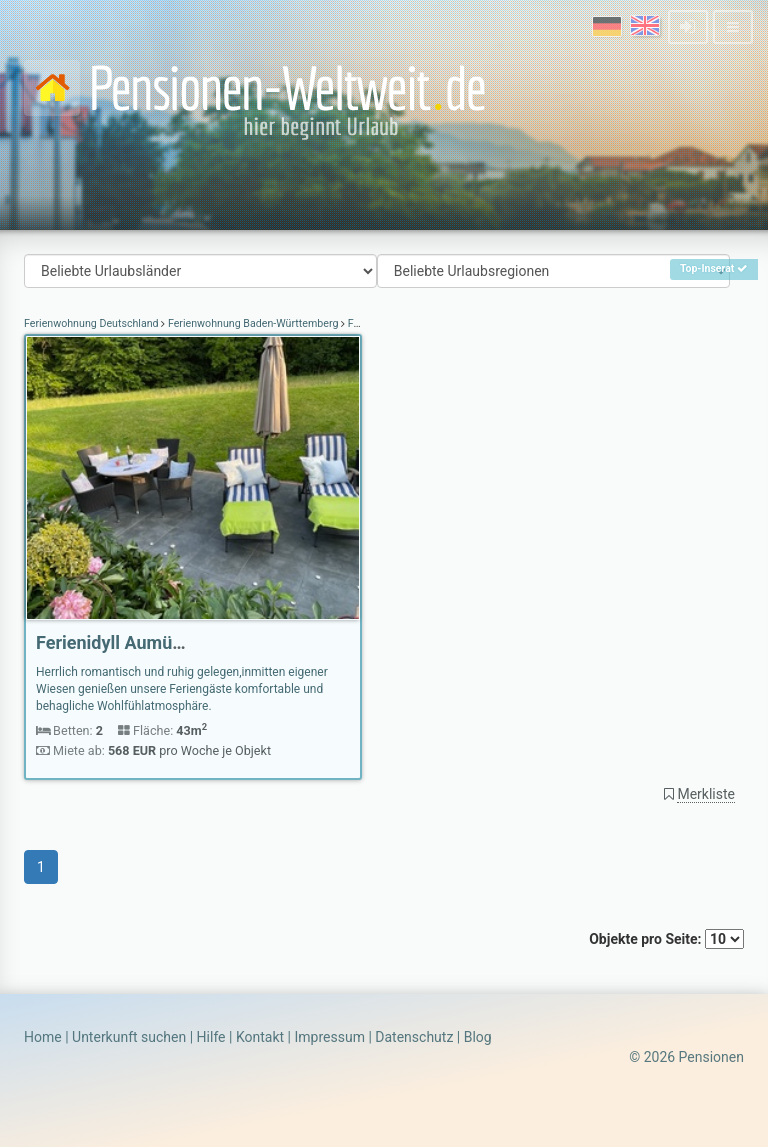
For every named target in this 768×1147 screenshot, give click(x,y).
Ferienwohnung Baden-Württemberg (253, 323)
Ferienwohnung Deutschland (92, 323)
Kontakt (260, 1037)
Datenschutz (414, 1037)
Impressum (329, 1037)
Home (43, 1037)
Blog (478, 1037)
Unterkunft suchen (129, 1037)
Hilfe (211, 1037)
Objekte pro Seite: (666, 939)
